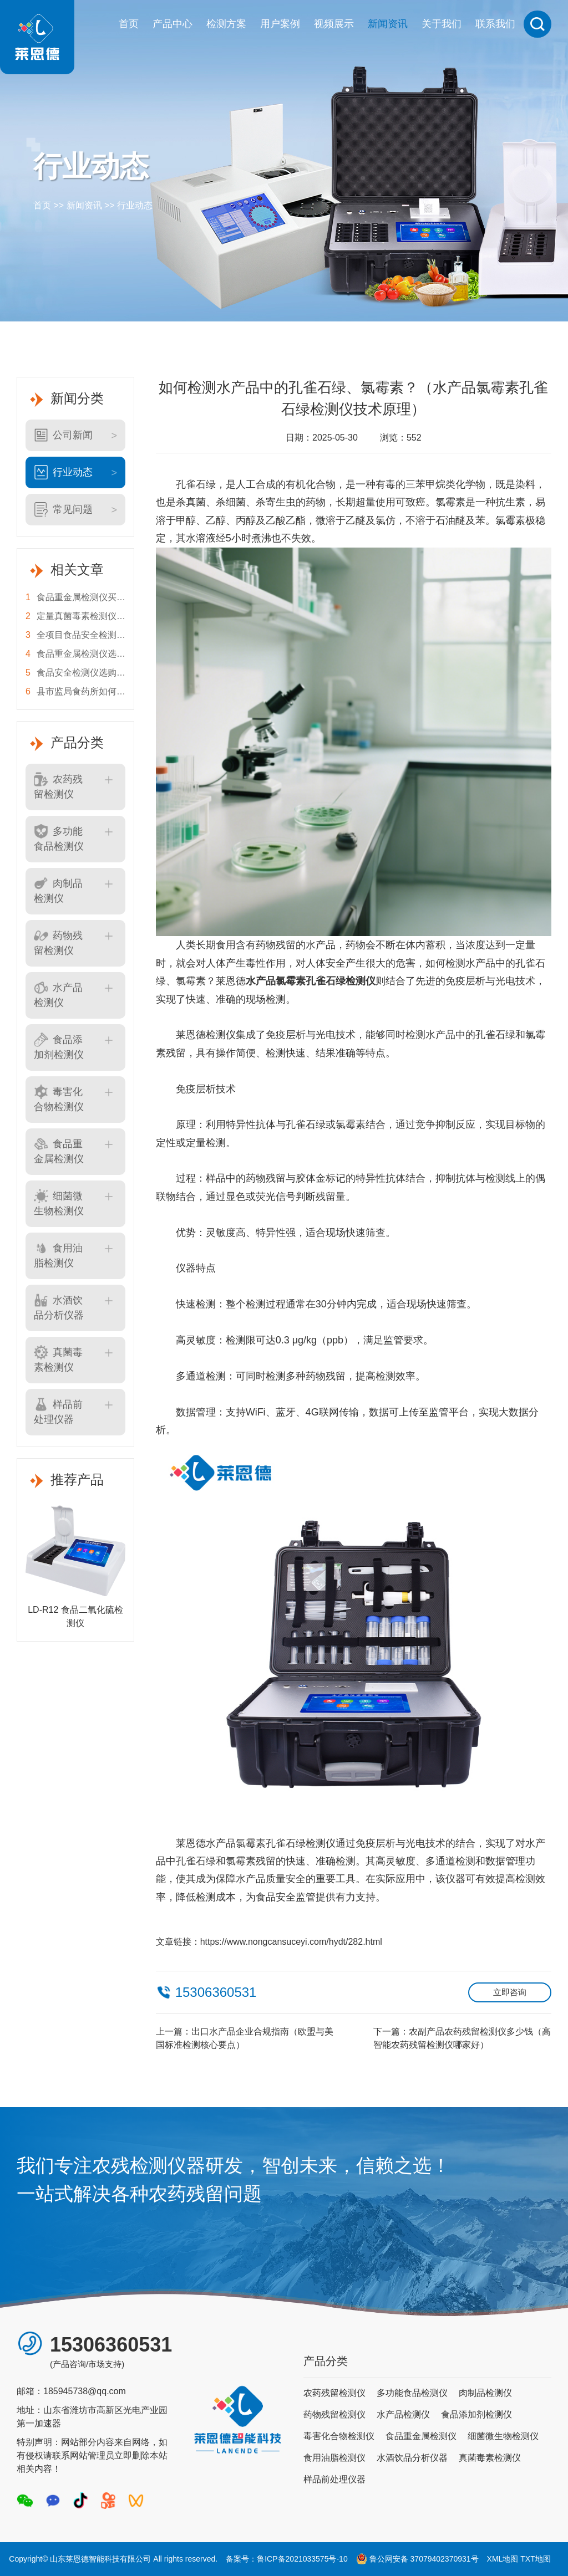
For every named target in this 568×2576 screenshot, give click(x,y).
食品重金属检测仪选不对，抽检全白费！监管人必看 (75, 654)
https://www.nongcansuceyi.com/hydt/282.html (291, 1941)
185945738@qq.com (84, 2391)
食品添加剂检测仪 (59, 1046)
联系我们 (495, 23)
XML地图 (503, 2558)
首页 (129, 23)
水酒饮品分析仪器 (59, 1307)
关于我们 (442, 23)
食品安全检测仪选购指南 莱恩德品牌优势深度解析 (75, 672)
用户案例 (280, 23)
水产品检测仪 (58, 994)
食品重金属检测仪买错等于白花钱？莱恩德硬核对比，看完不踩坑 (75, 597)
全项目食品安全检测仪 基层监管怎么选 (75, 635)
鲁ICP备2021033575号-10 (302, 2558)
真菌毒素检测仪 (58, 1359)
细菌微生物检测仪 (59, 1203)
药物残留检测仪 (58, 942)
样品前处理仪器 (58, 1411)
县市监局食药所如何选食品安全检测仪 (75, 691)
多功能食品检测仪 (59, 838)
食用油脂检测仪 (58, 1255)
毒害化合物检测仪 (59, 1098)
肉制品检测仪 (58, 890)
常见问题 (63, 509)
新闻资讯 (388, 23)
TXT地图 (535, 2558)
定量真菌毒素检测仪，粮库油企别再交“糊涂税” (75, 616)
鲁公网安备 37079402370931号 (417, 2558)
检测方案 (226, 23)
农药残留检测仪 (58, 786)
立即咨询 (509, 1992)
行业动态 (135, 205)
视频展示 (334, 23)
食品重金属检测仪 (59, 1150)
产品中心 (172, 23)
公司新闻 (63, 435)
